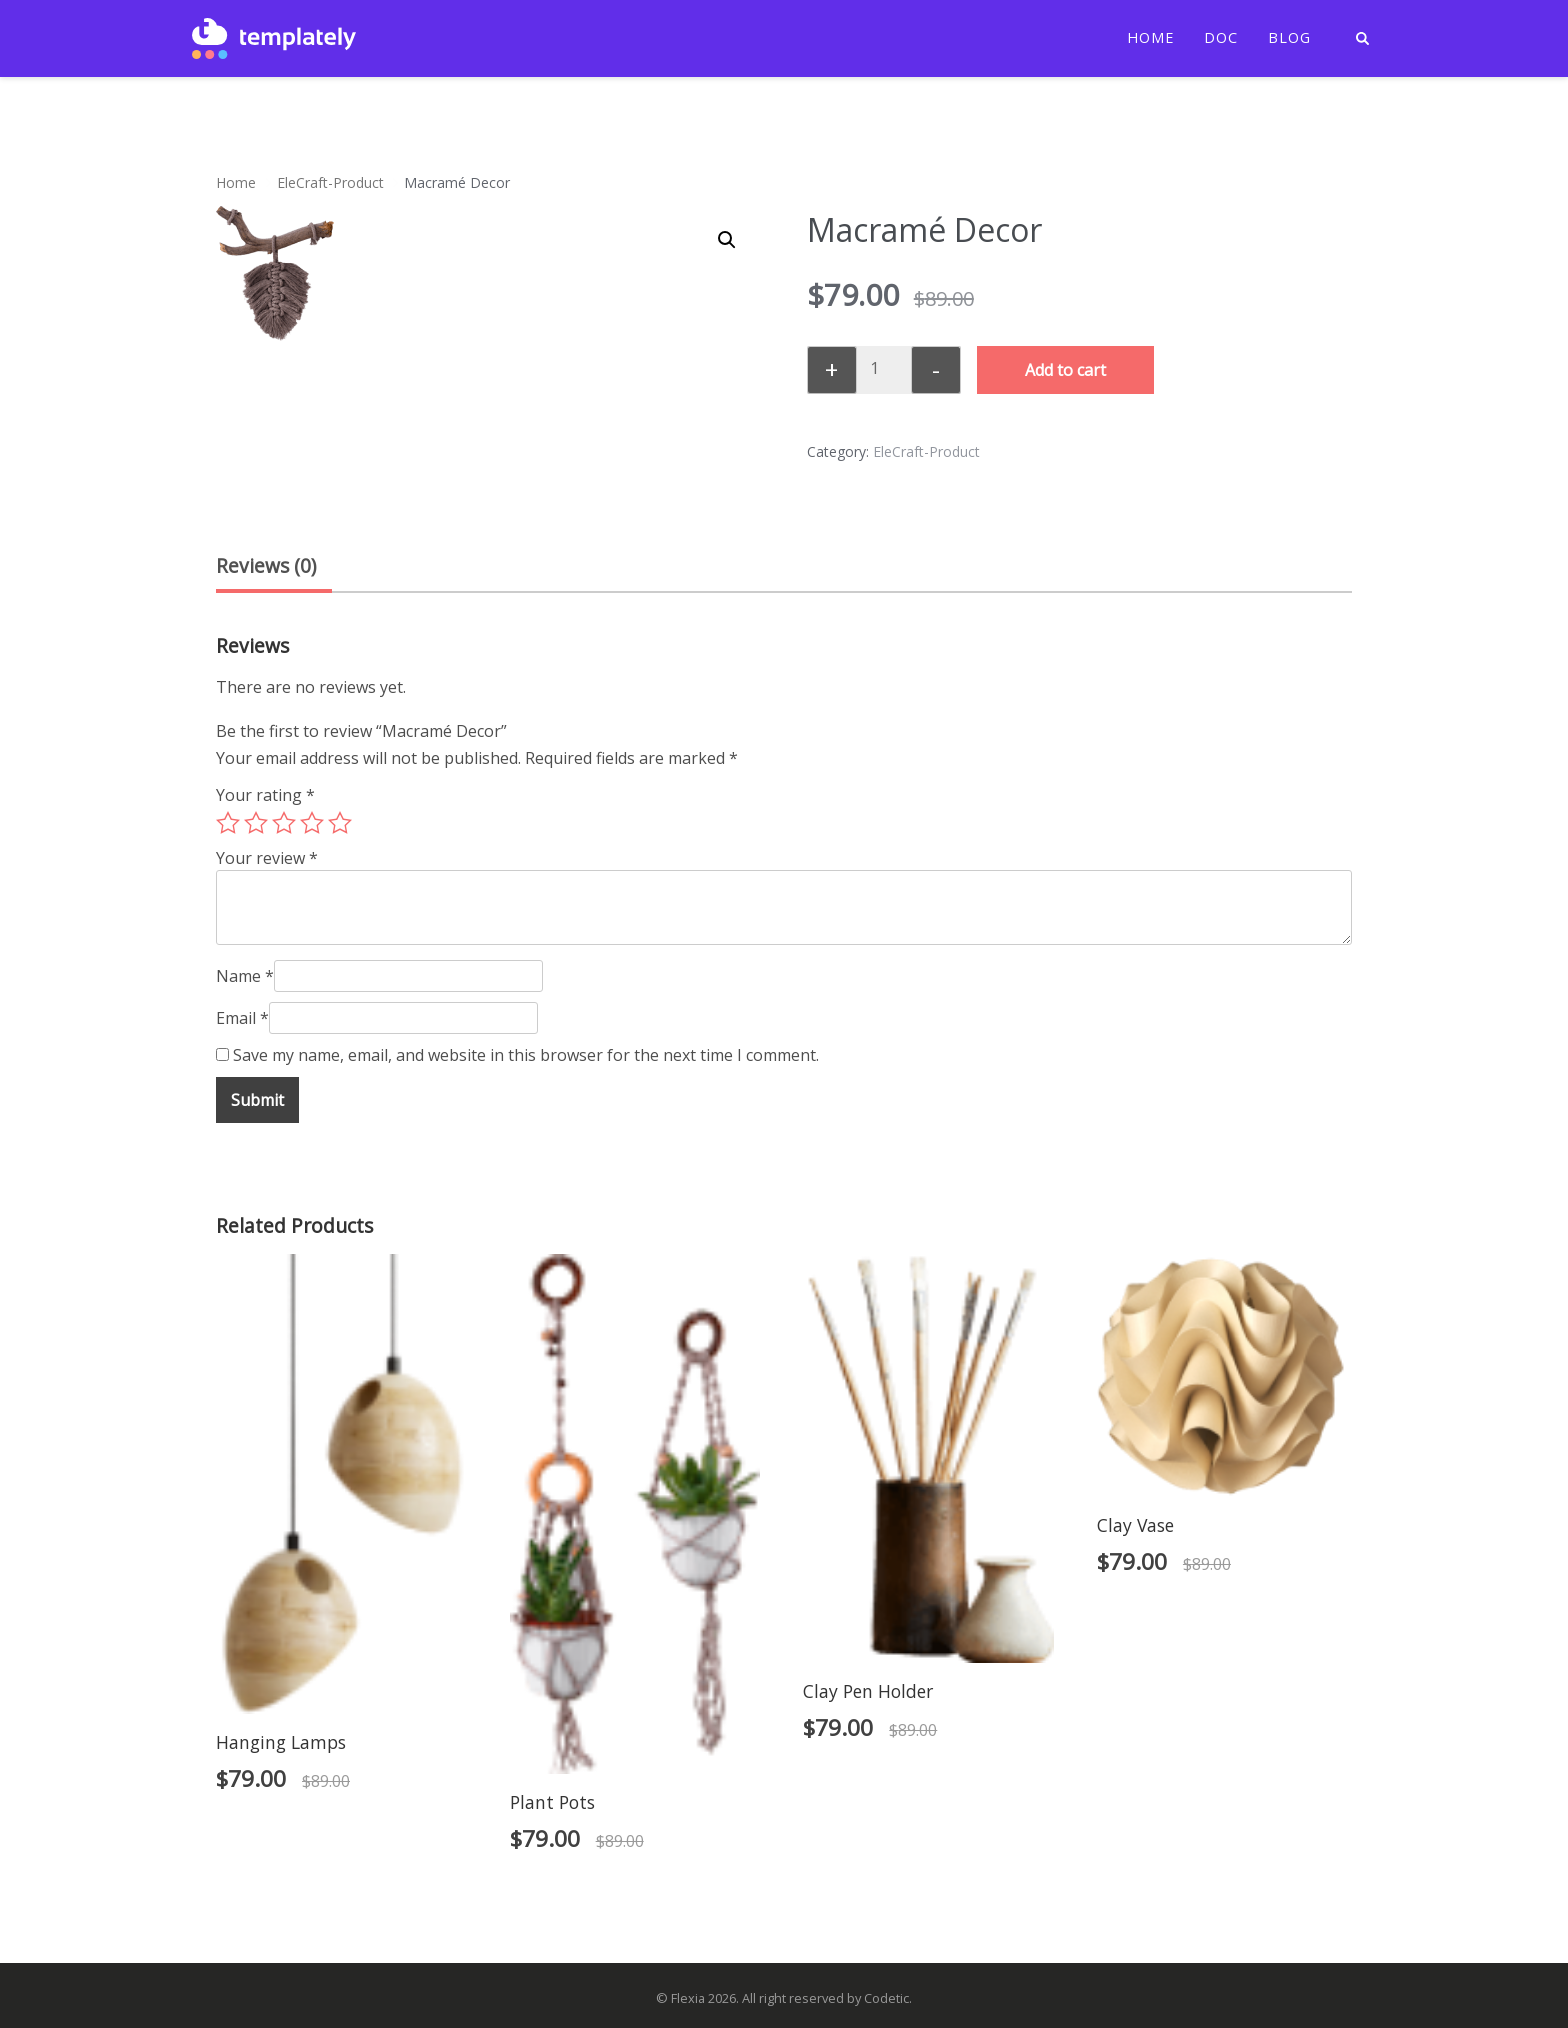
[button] (727, 240)
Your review (267, 858)
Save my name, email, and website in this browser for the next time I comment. (526, 1055)
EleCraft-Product (330, 182)
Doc (1221, 38)
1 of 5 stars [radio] (228, 823)
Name (245, 976)
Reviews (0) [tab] (266, 565)
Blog (1289, 38)
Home (1150, 38)
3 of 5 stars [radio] (284, 823)
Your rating (265, 795)
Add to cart (1065, 370)
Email (242, 1018)
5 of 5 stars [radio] (340, 823)
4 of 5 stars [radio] (312, 823)
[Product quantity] (882, 368)
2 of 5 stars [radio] (256, 823)
